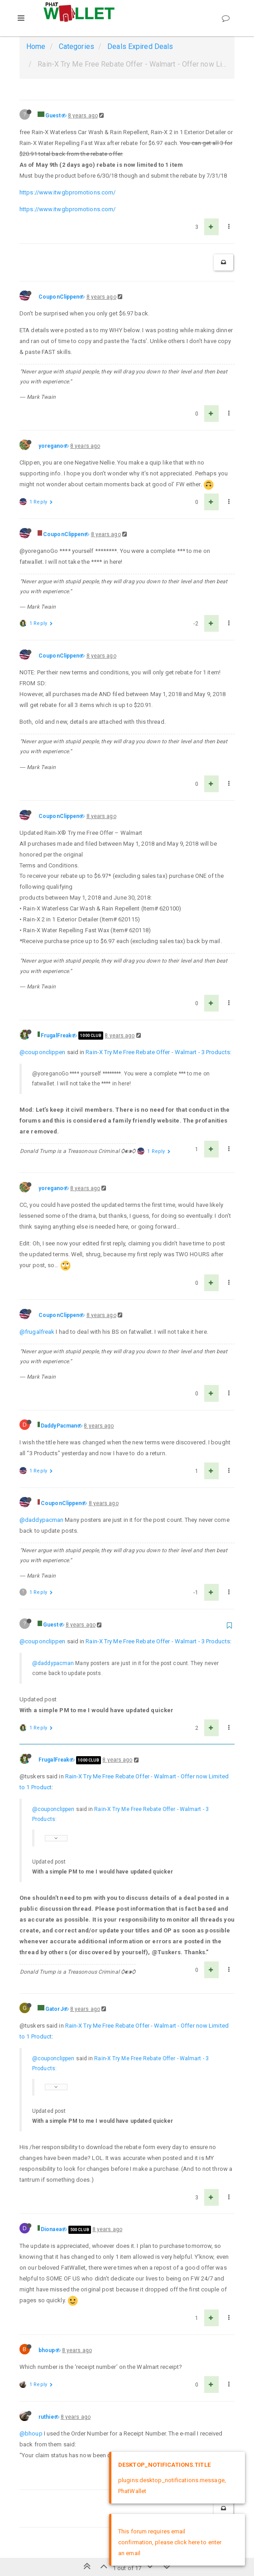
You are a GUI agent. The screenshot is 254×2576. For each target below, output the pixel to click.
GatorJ (54, 2009)
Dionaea (51, 2229)
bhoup (46, 2350)
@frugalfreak (36, 1331)
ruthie (46, 2417)
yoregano (50, 446)
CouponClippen (58, 297)
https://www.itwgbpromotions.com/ (67, 192)
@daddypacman (41, 1519)
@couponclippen (42, 1052)
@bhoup (31, 2433)
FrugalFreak (56, 1035)
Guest (53, 115)
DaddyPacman (59, 1426)
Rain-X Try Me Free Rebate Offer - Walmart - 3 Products (158, 1052)
